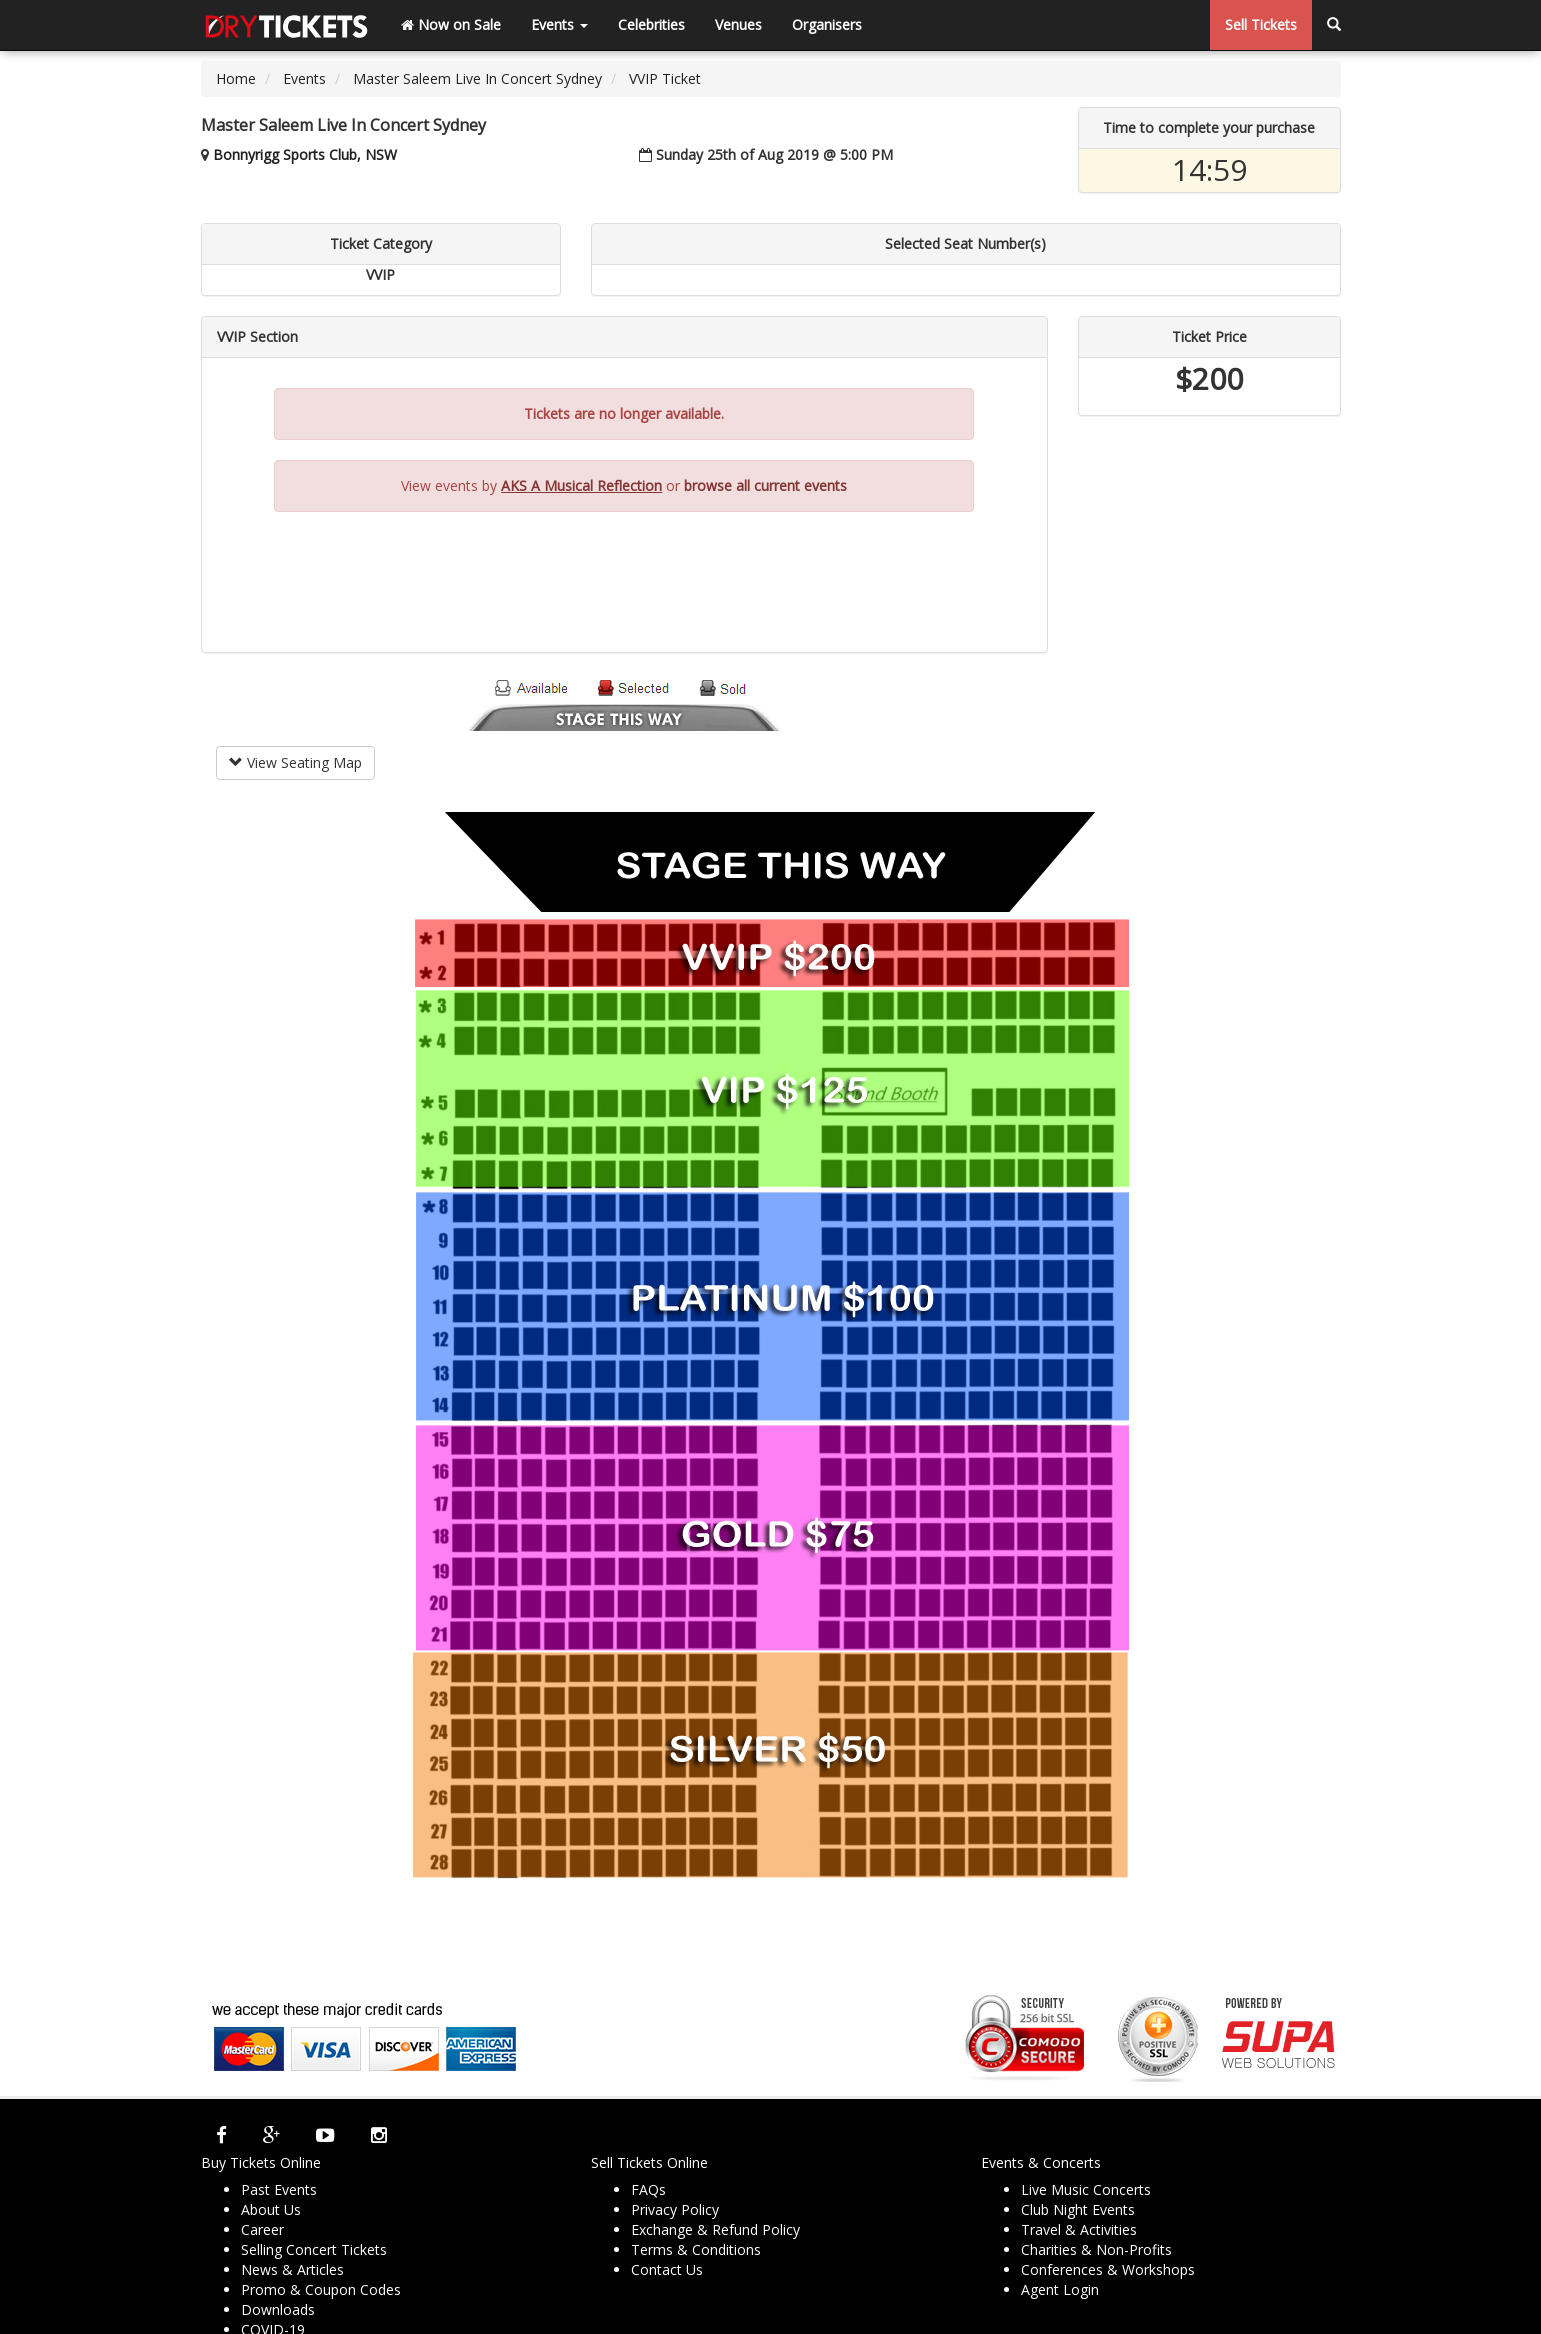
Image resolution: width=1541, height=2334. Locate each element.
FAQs (648, 2189)
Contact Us (667, 2269)
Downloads (278, 2309)
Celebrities (651, 24)
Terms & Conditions (696, 2249)
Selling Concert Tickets (314, 2249)
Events (559, 24)
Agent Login (1060, 2289)
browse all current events (765, 485)
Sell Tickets (1261, 24)
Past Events (279, 2189)
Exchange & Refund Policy (715, 2229)
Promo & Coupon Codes (321, 2289)
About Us (271, 2209)
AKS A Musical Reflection (581, 485)
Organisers (827, 24)
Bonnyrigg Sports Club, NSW (305, 154)
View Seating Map (295, 762)
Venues (738, 24)
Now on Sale (451, 24)
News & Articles (292, 2269)
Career (262, 2229)
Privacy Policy (675, 2209)
